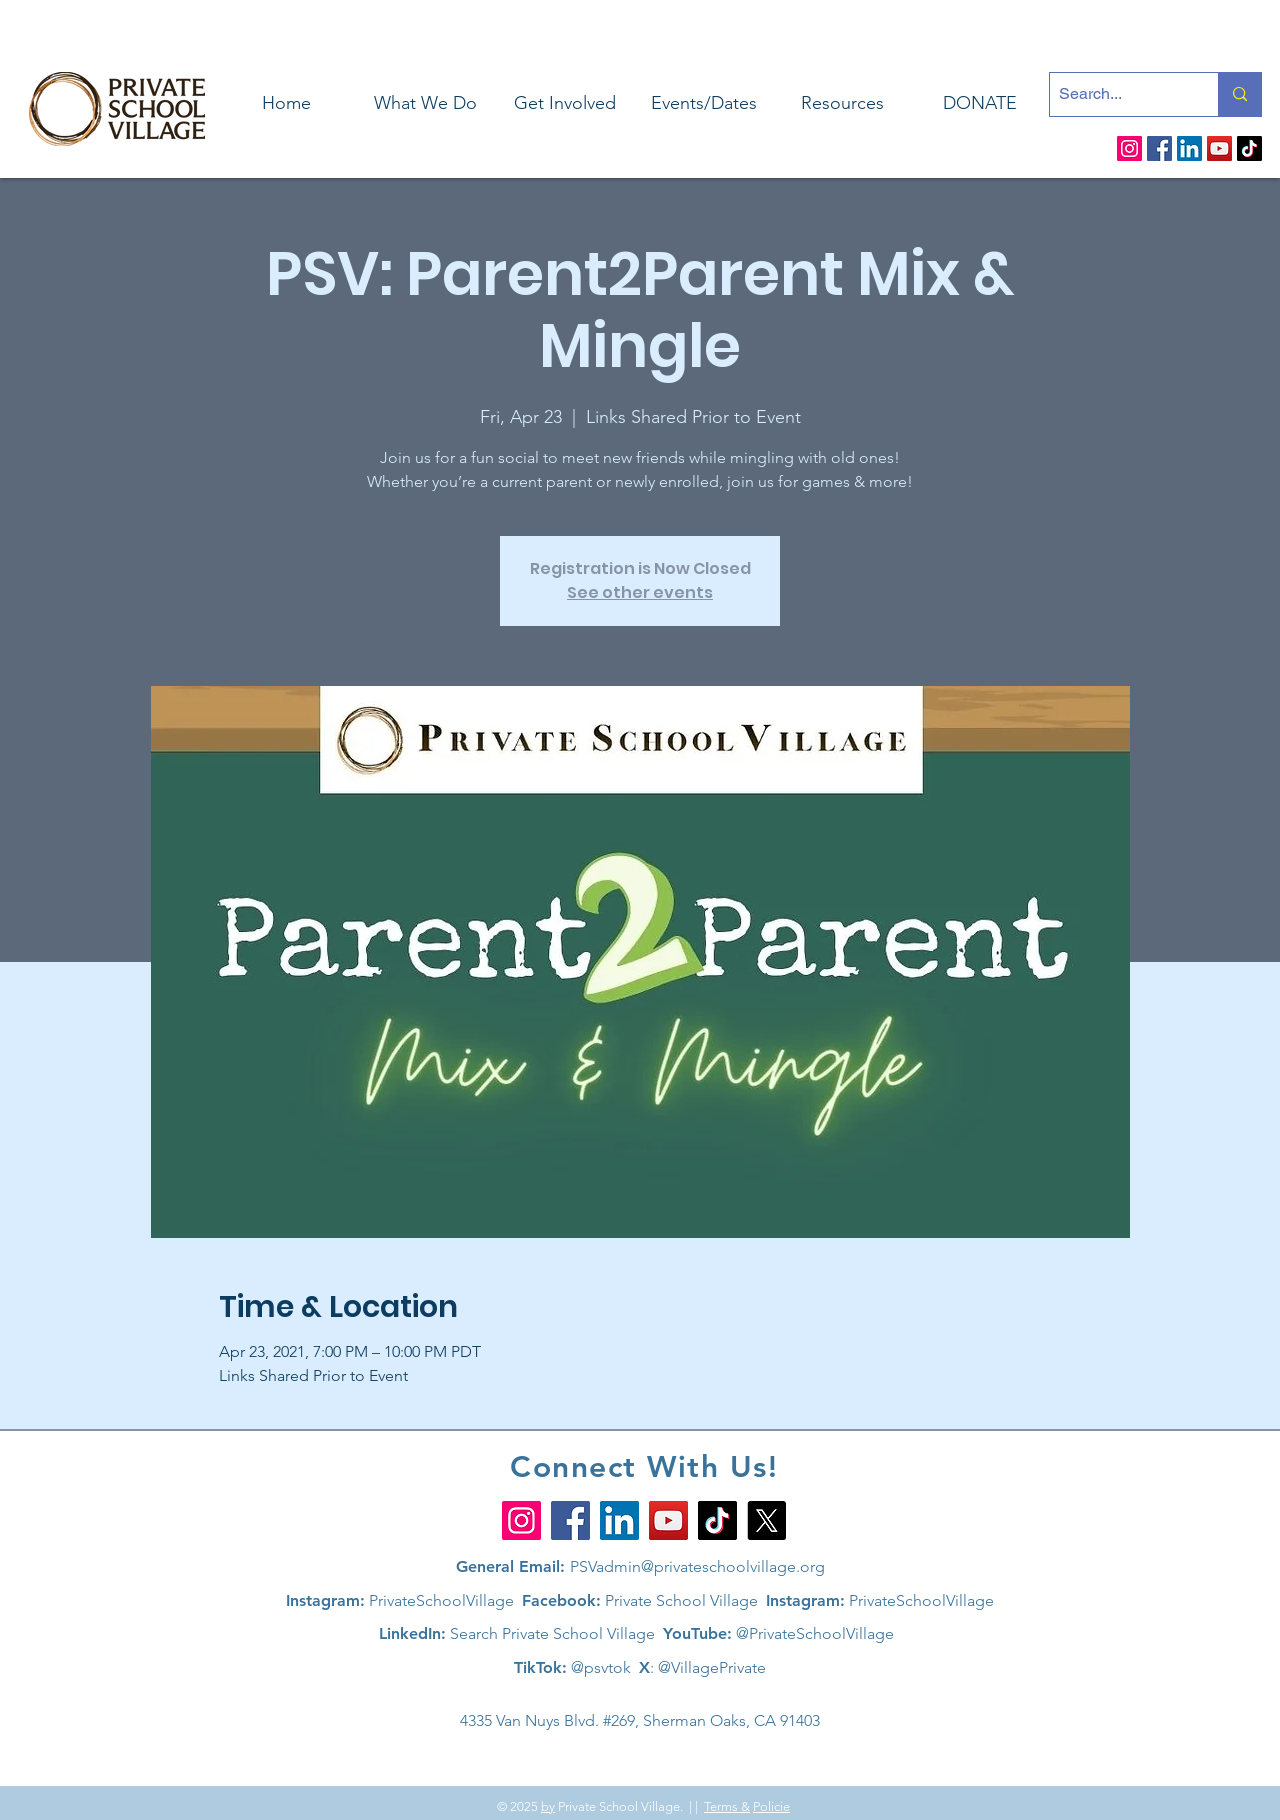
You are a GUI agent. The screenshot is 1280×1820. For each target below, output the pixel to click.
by (548, 1806)
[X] (766, 1520)
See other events (640, 592)
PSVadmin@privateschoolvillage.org (697, 1566)
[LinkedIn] (1189, 148)
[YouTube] (1219, 148)
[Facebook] (1159, 148)
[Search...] (1117, 94)
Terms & (727, 1806)
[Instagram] (1129, 148)
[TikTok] (1249, 148)
